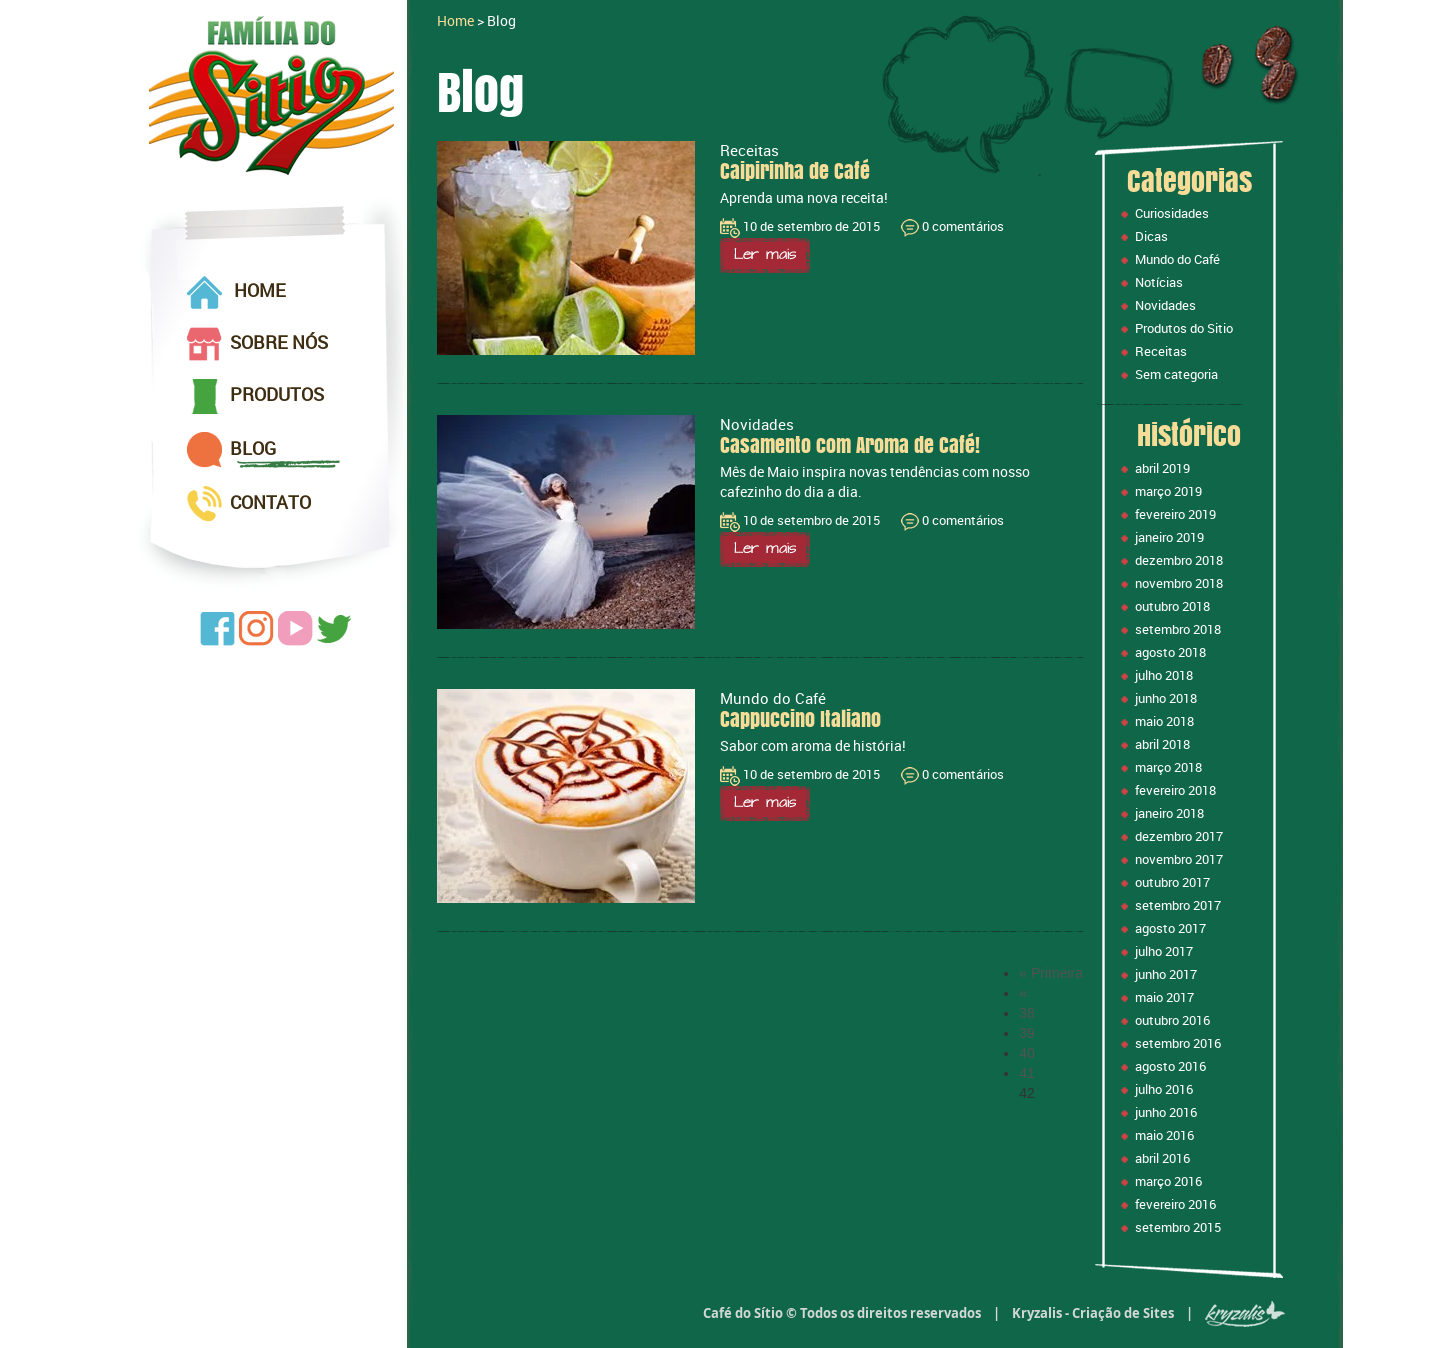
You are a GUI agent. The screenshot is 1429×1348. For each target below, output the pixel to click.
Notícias (1159, 282)
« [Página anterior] (1023, 993)
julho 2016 (1164, 1089)
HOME (236, 292)
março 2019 (1168, 491)
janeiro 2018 (1169, 813)
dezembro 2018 (1179, 560)
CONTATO (249, 504)
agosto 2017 (1170, 928)
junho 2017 (1166, 974)
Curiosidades (1172, 213)
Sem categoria (1176, 374)
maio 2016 (1164, 1135)
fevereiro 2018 (1175, 790)
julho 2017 (1164, 951)
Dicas (1151, 236)
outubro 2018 (1172, 606)
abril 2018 (1162, 744)
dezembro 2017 (1179, 836)
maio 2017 (1164, 997)
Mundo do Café (1177, 259)
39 (1027, 1033)
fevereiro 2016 (1175, 1204)
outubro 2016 (1172, 1020)
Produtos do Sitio (1184, 328)
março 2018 (1168, 767)
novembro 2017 (1179, 859)
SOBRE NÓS (257, 344)
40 (1027, 1053)
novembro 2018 (1179, 583)
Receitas (1161, 351)
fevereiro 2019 (1175, 514)
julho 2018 (1164, 675)
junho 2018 (1166, 698)
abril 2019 (1162, 468)
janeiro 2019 (1169, 537)
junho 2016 (1166, 1112)
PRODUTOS (255, 396)
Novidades (1165, 305)
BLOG (231, 450)
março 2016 (1168, 1181)
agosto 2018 (1170, 652)
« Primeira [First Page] (1051, 973)
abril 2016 (1162, 1158)
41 (1027, 1073)
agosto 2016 (1170, 1066)
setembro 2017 (1178, 905)
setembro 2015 (1178, 1227)
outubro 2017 (1172, 882)
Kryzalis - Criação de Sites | (1148, 1313)
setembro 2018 (1178, 629)
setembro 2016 (1178, 1043)
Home (455, 20)
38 (1027, 1013)
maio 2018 (1164, 721)
